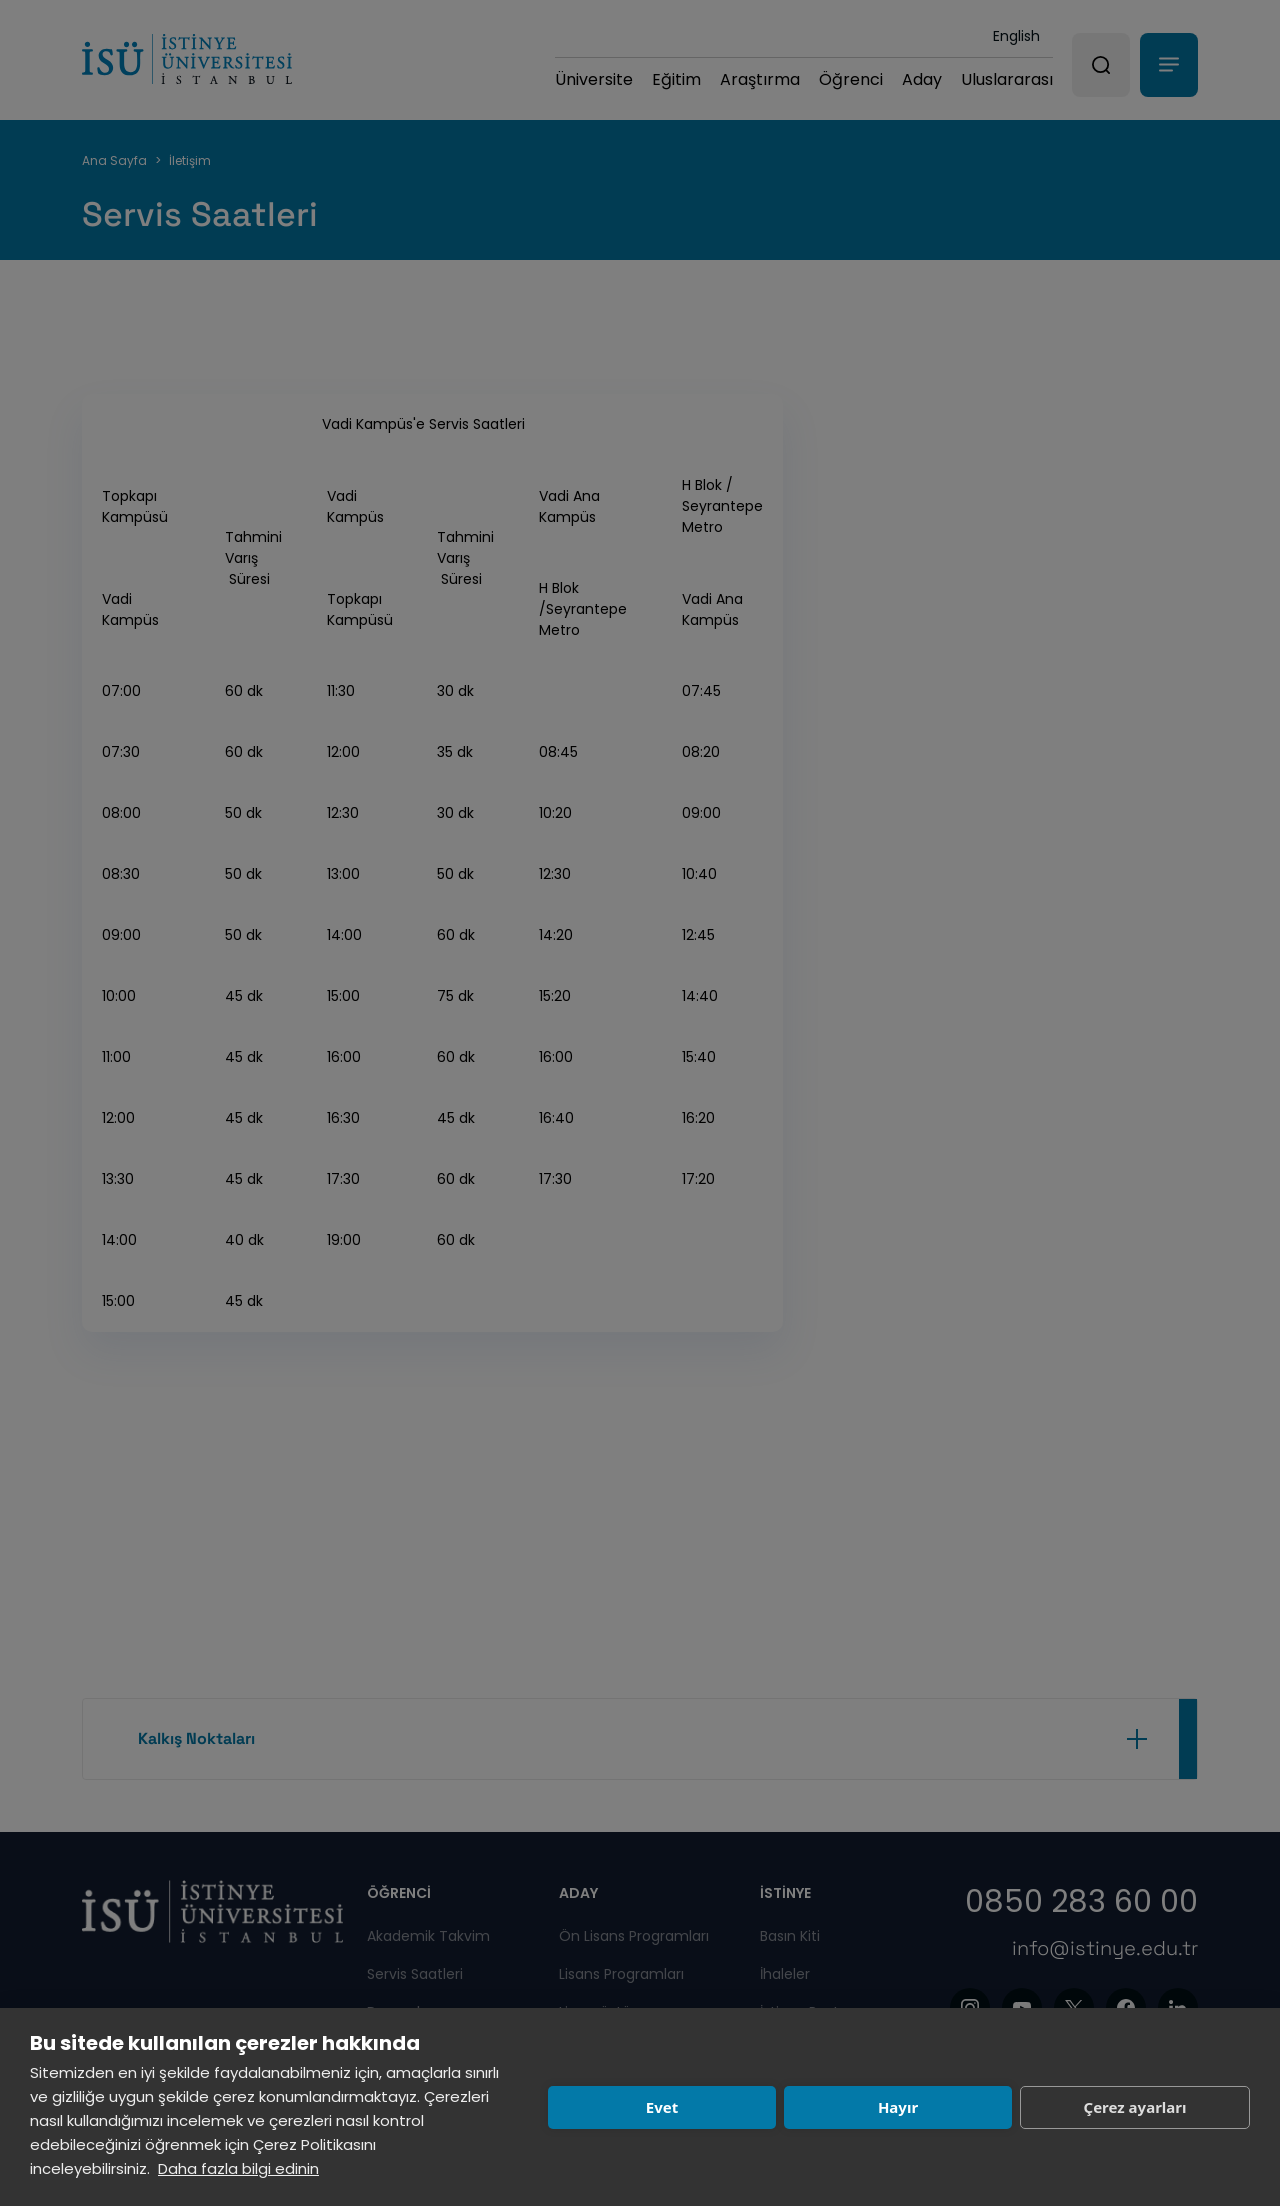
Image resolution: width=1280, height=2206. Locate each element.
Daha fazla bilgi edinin (238, 2168)
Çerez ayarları (1135, 2107)
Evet (662, 2107)
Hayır (898, 2107)
